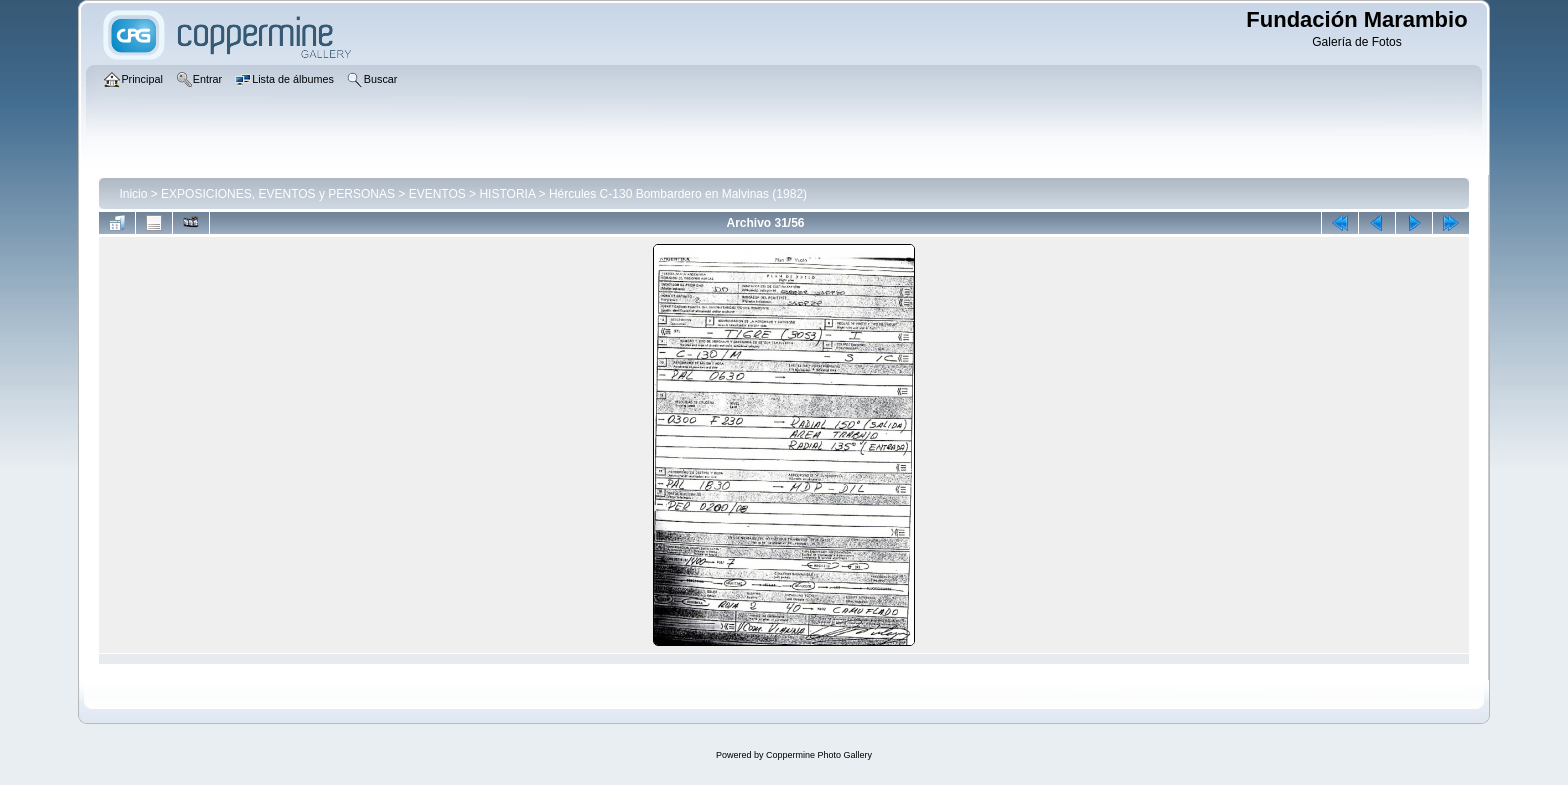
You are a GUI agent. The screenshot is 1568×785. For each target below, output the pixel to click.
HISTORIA (507, 194)
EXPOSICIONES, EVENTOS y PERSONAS (278, 194)
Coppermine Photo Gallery (819, 755)
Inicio (133, 194)
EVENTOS (437, 194)
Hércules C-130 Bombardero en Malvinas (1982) (678, 194)
